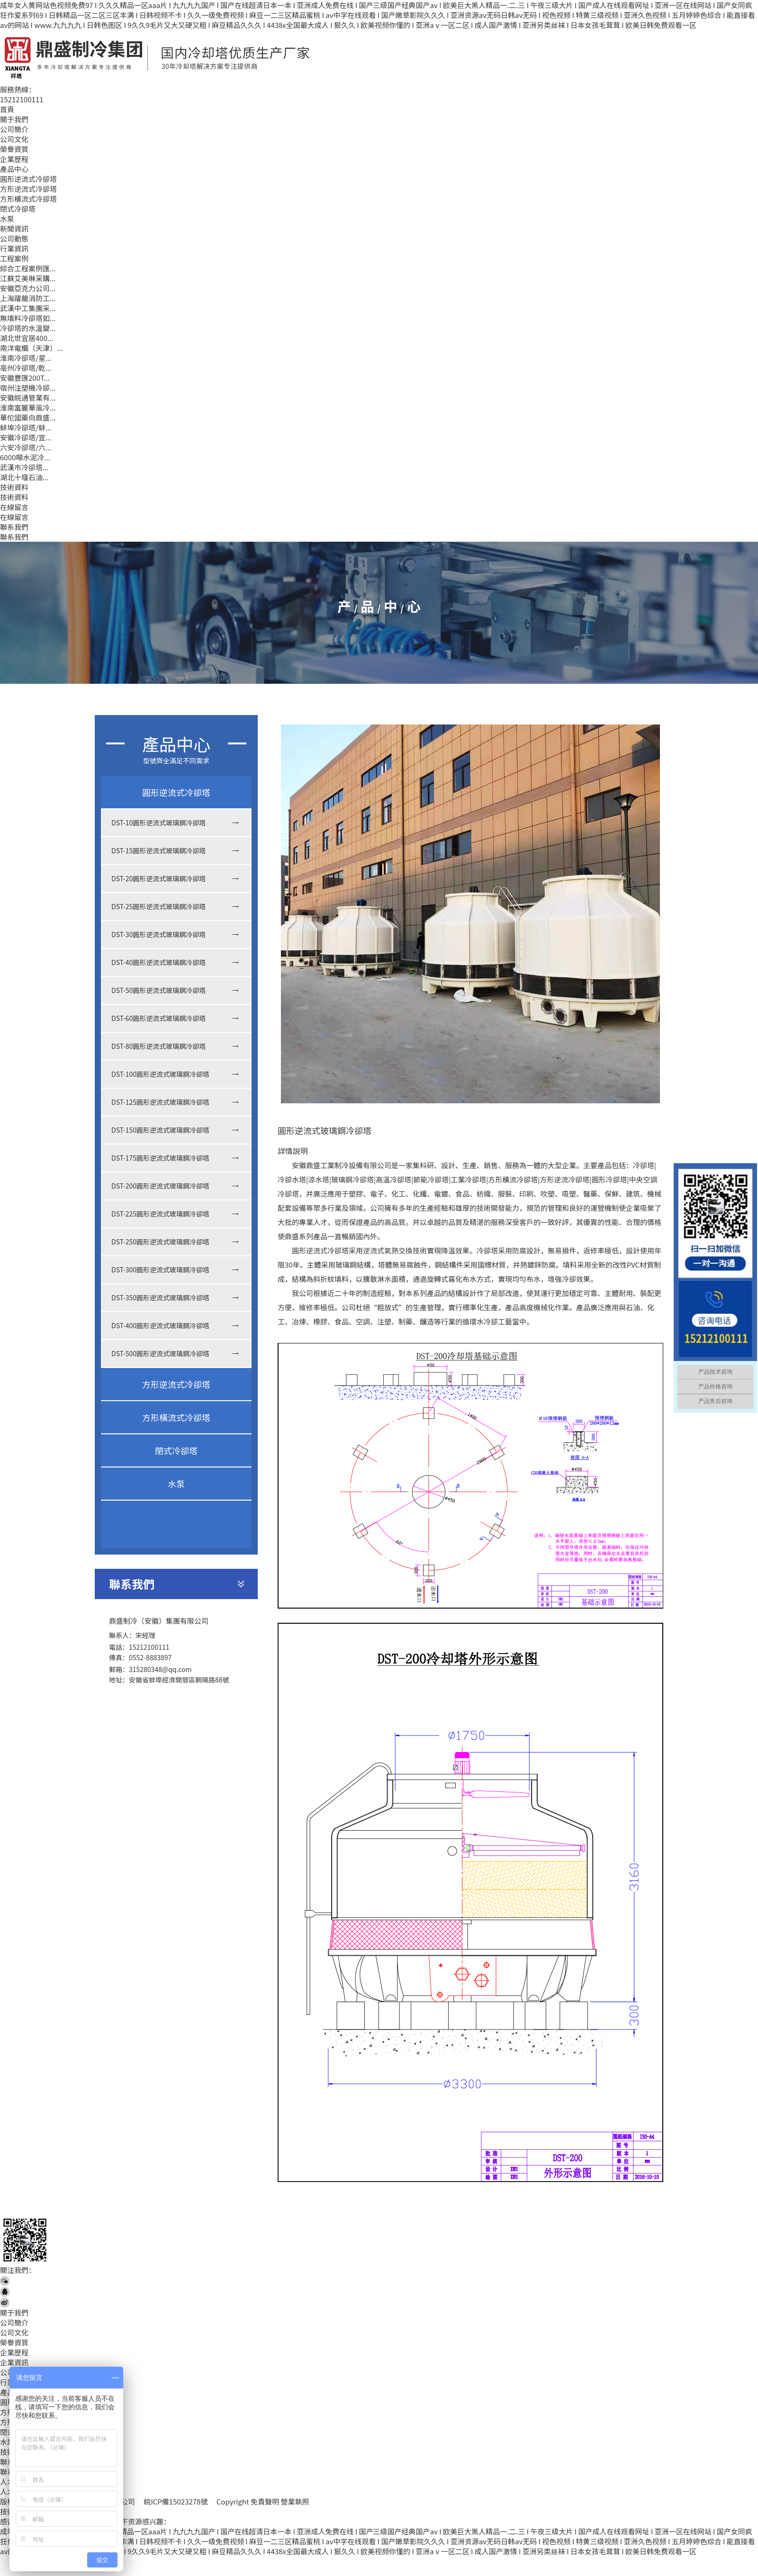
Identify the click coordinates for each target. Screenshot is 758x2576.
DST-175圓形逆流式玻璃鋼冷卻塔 (160, 1158)
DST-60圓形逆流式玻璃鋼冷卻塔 (158, 1018)
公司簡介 (14, 129)
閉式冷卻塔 (18, 209)
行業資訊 (14, 248)
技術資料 (14, 487)
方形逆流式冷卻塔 (28, 189)
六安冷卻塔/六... (25, 447)
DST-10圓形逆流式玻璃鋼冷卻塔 (158, 822)
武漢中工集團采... (28, 308)
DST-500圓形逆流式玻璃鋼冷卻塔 (160, 1353)
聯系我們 (14, 527)
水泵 (7, 219)
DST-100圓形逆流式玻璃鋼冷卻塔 (160, 1074)
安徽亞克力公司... (28, 288)
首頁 (7, 109)
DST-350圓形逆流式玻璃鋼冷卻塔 (160, 1297)
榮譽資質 (14, 149)
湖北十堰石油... (24, 477)
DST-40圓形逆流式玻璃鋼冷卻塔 (158, 962)
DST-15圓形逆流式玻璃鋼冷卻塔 (158, 850)
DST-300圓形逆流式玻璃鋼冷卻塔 (160, 1269)
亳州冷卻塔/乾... (25, 368)
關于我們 (14, 119)
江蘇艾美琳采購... (28, 278)
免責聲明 (265, 2501)
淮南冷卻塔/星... (25, 358)
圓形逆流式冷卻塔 (28, 179)
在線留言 (14, 507)
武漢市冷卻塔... (24, 467)
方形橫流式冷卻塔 (28, 199)
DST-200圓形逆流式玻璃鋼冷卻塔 (160, 1185)
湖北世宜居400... (27, 338)
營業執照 (294, 2501)
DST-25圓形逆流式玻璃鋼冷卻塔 (158, 906)
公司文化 (14, 139)
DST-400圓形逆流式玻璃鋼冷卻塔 (160, 1325)
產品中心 (14, 169)
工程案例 (14, 258)
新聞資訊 (14, 228)
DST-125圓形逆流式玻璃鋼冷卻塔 (160, 1102)
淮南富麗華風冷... (28, 407)
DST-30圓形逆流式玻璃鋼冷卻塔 (158, 934)
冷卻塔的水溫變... (28, 328)
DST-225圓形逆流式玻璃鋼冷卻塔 (160, 1213)
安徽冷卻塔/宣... (25, 437)
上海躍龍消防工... (28, 298)
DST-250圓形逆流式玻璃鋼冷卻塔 (160, 1241)
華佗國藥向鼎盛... (28, 417)
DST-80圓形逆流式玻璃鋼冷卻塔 (158, 1046)
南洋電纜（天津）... (31, 348)
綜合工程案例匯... (28, 268)
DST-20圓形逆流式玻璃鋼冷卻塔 (158, 878)
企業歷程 (14, 159)
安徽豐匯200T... (25, 378)
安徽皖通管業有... (28, 397)
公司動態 (14, 238)
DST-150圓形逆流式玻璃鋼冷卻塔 (160, 1130)
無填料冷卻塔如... (28, 318)
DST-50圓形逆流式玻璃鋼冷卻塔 (158, 990)
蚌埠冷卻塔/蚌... (25, 427)
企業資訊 (14, 2362)
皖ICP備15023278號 (176, 2501)
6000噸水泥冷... (25, 457)
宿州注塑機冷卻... (28, 388)
